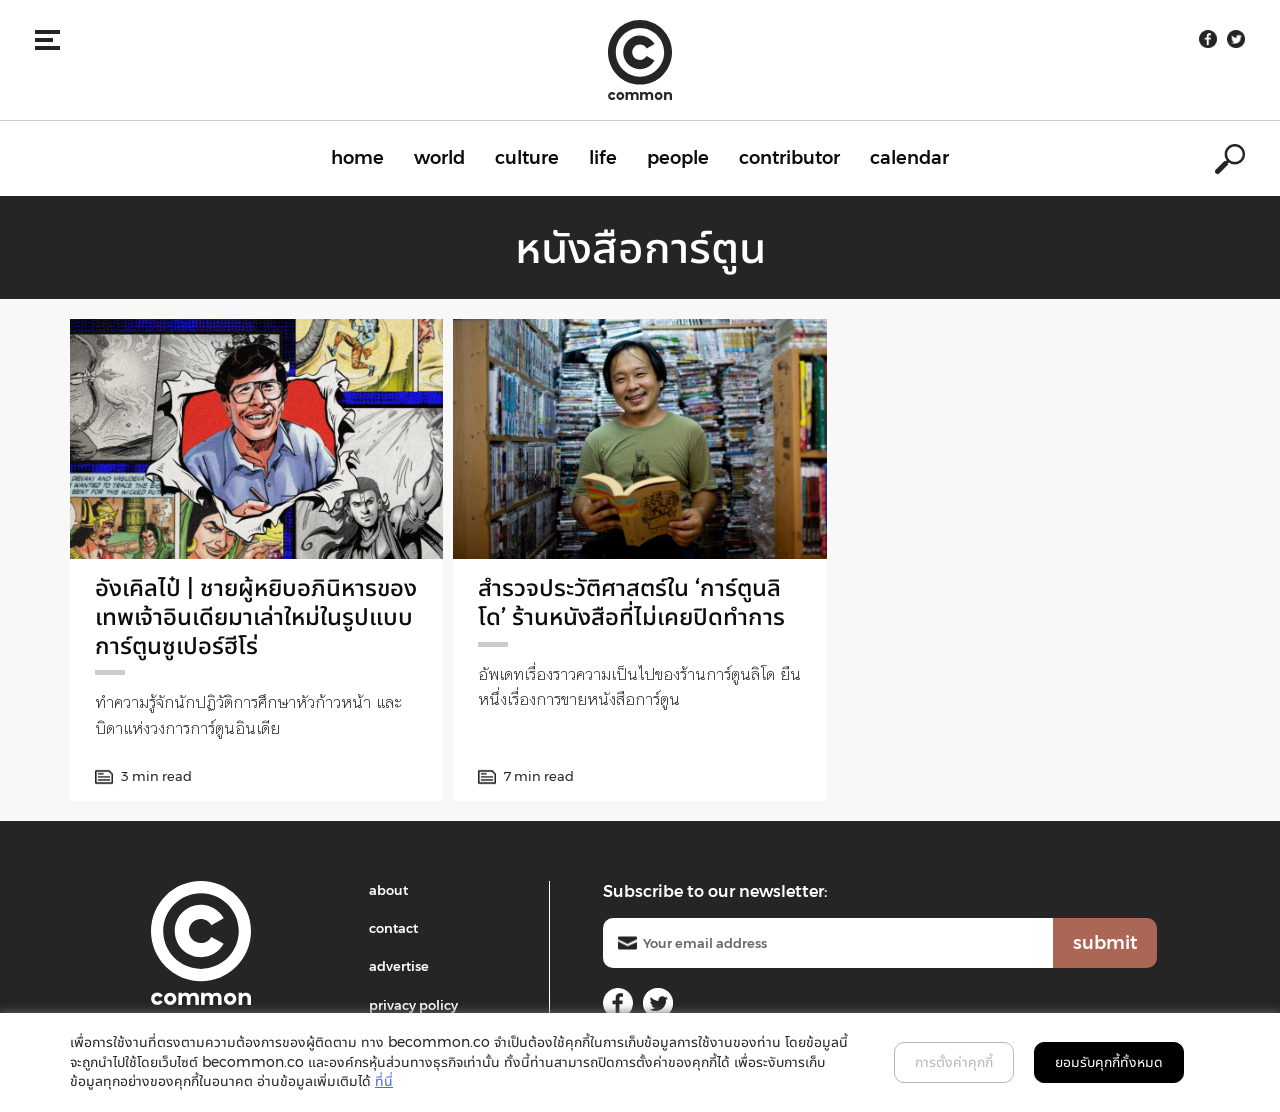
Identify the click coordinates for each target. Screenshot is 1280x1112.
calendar (909, 158)
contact (393, 928)
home (357, 158)
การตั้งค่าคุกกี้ (954, 1062)
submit (1105, 943)
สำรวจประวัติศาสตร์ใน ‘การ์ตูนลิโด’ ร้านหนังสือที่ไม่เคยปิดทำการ (631, 602)
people (678, 158)
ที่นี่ (384, 1081)
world (439, 158)
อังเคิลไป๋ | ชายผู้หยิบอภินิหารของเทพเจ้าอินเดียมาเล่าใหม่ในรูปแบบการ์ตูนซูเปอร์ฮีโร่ (256, 616)
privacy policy (413, 1005)
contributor (789, 158)
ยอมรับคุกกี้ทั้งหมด (1109, 1062)
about (388, 890)
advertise (399, 966)
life (603, 158)
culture (527, 158)
